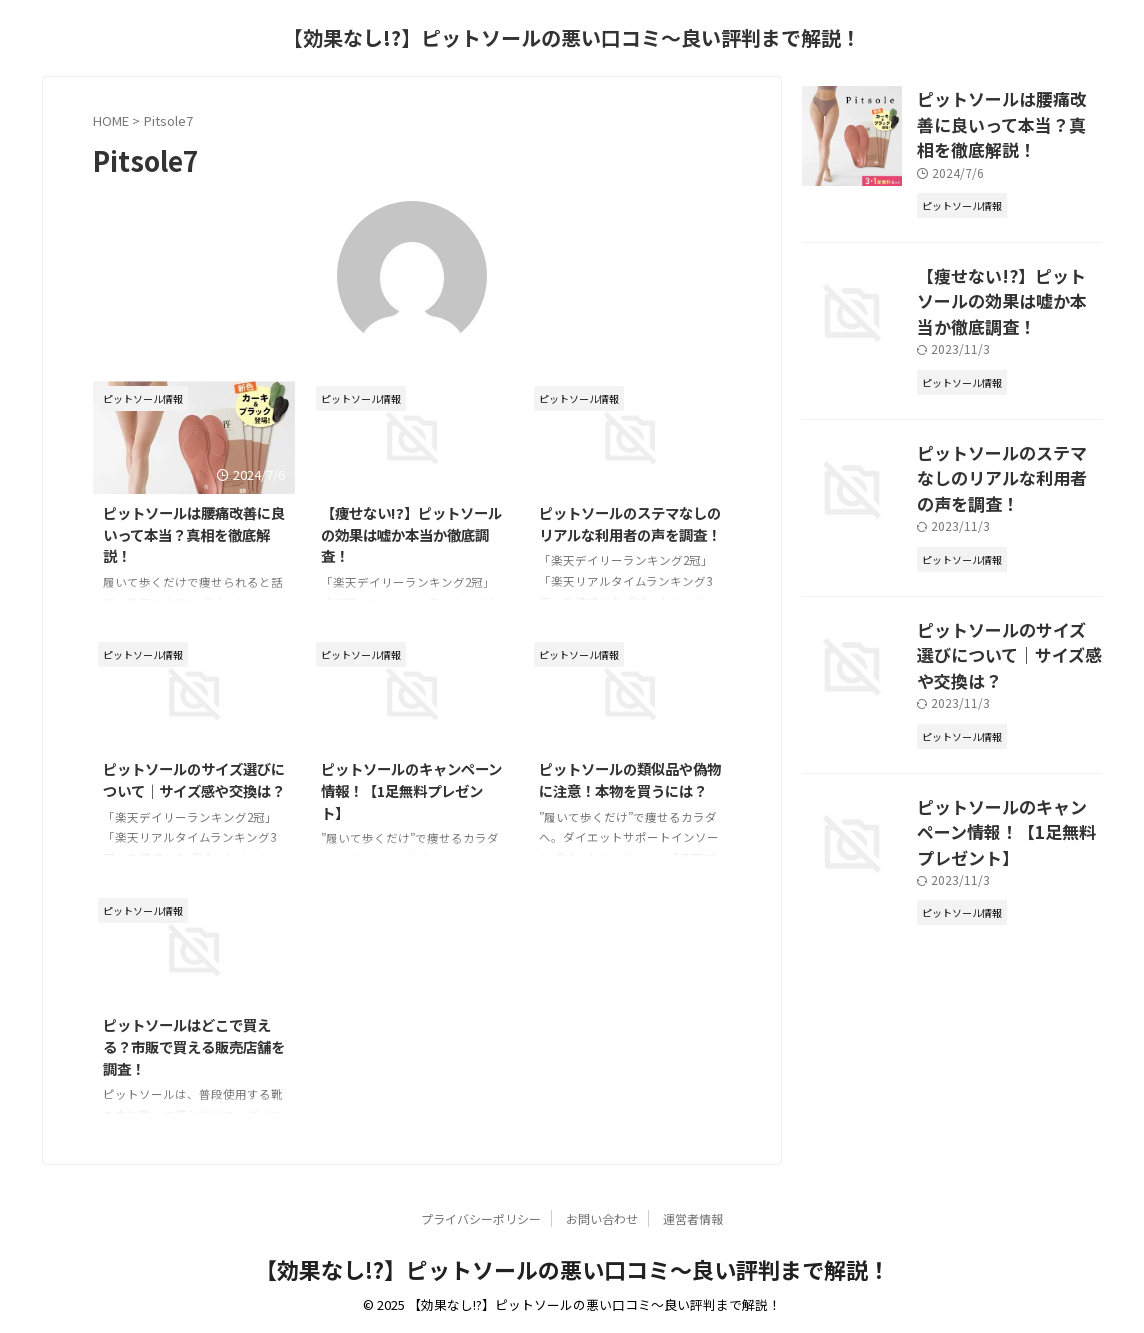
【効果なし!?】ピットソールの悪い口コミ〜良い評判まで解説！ (572, 37)
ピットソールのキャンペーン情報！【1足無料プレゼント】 (411, 790)
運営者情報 (693, 1218)
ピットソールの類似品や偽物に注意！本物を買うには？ (630, 779)
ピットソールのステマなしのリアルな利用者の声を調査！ (630, 523)
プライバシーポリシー (481, 1218)
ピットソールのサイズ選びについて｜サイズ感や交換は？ (194, 779)
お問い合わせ (602, 1218)
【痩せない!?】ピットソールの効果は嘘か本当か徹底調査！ (411, 534)
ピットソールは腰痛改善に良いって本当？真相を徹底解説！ (194, 534)
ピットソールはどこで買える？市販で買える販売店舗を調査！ (194, 1046)
